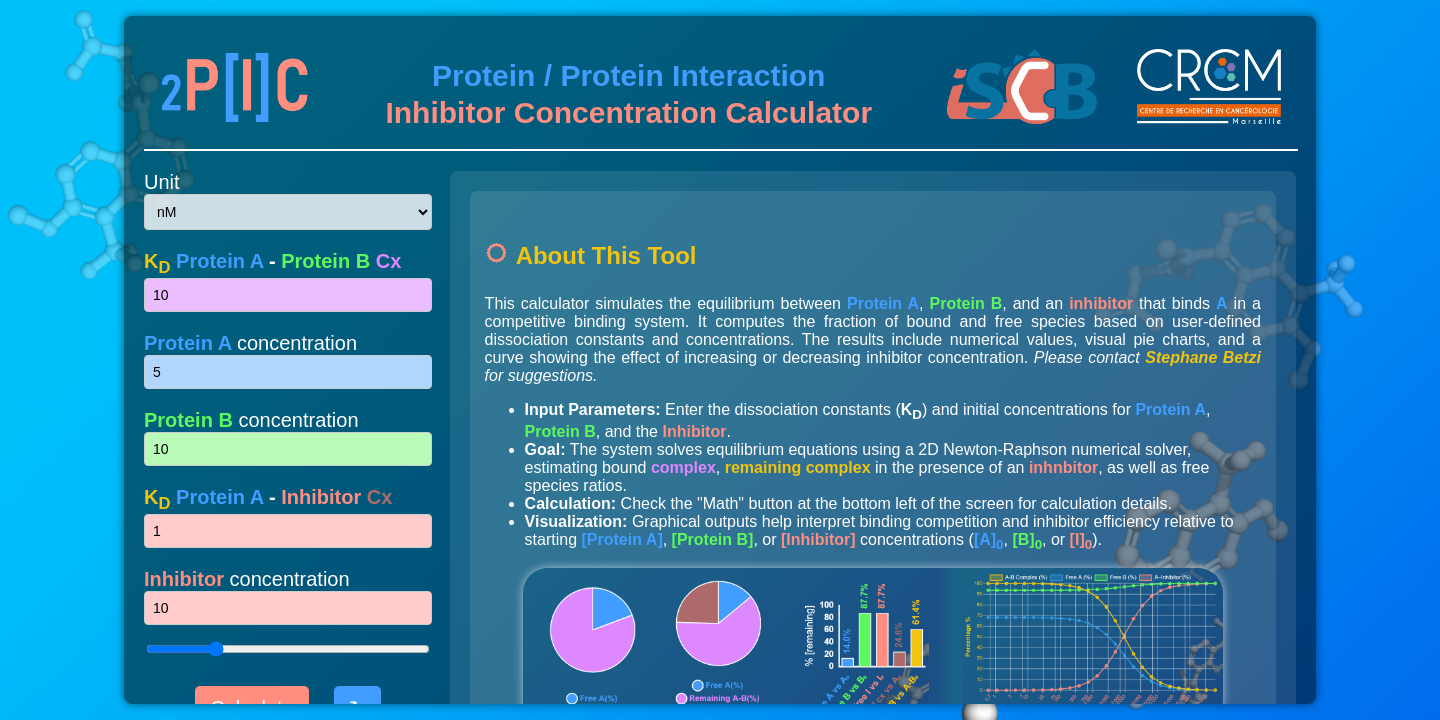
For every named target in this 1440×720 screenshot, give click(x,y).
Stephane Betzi (1203, 357)
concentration (250, 343)
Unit (162, 182)
